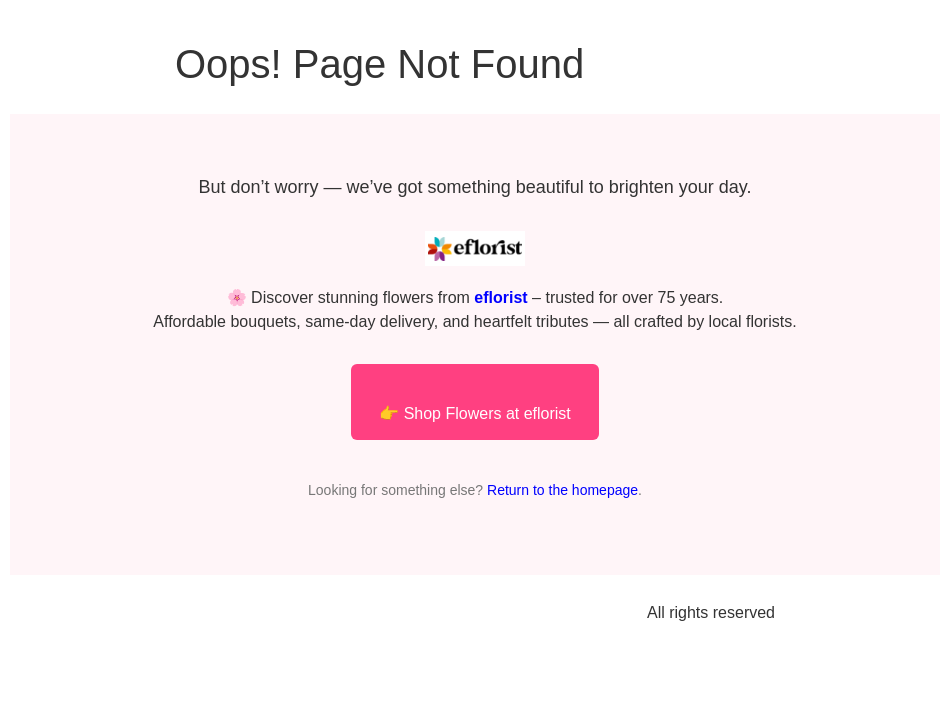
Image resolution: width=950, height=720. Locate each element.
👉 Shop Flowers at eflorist (475, 413)
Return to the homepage (562, 490)
